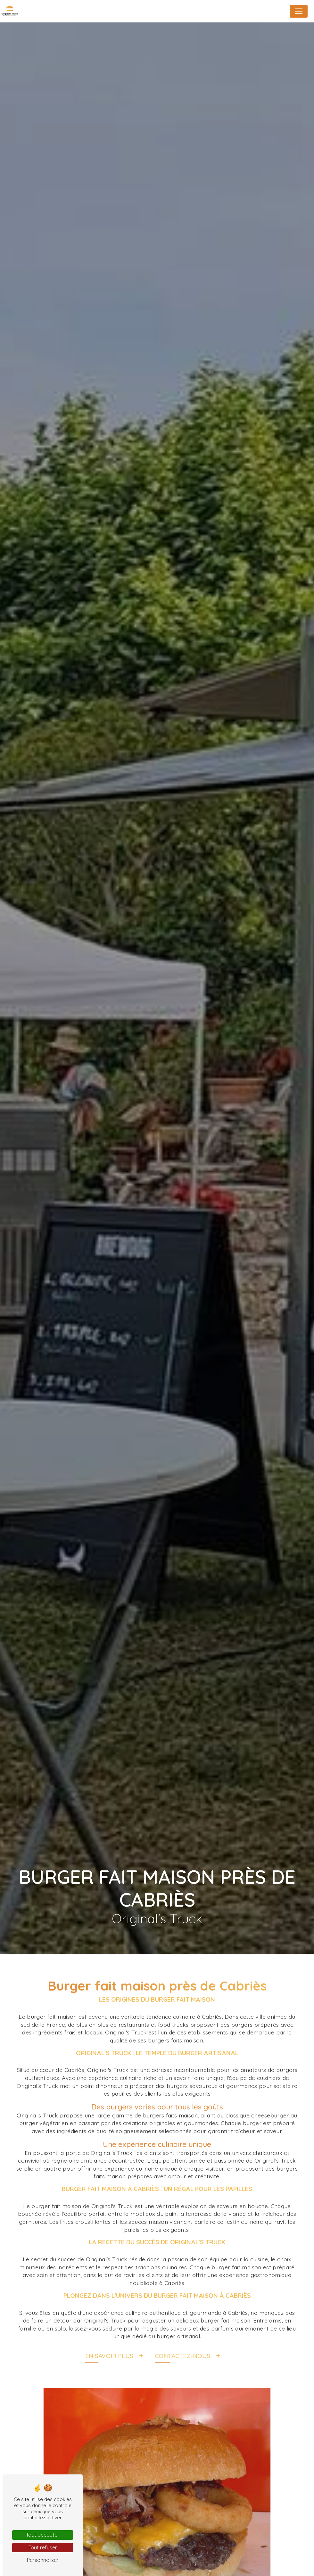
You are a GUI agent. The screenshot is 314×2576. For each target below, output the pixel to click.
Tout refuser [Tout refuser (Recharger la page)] (43, 2547)
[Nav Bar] (299, 11)
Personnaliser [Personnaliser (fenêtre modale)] (43, 2560)
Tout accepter (42, 2534)
